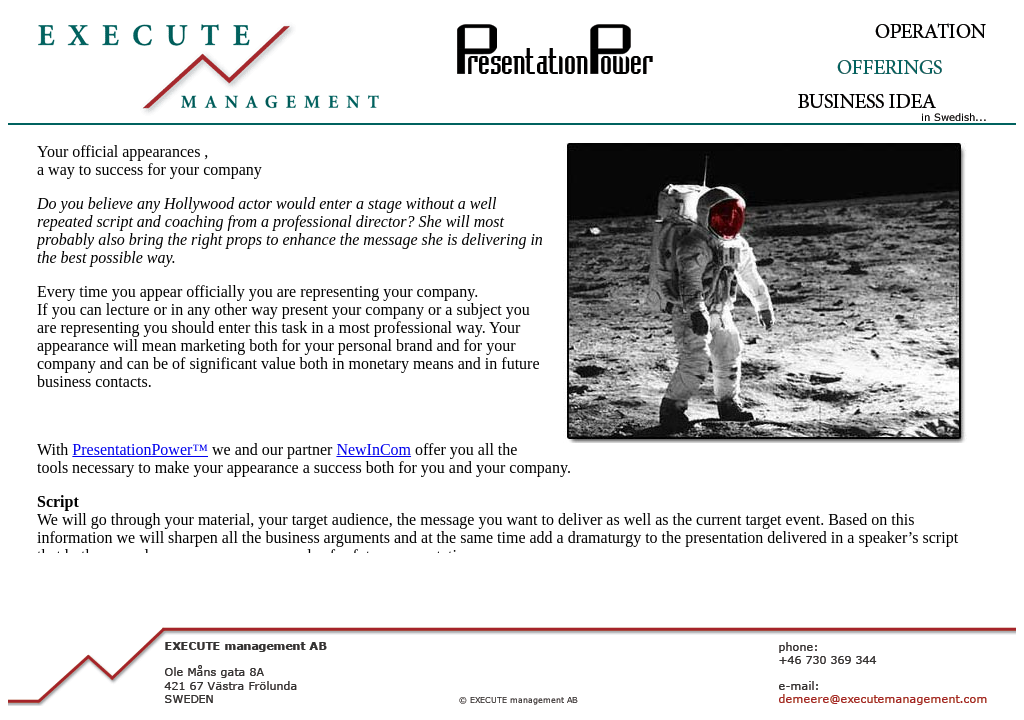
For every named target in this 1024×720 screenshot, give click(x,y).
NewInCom (373, 449)
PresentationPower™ (140, 449)
